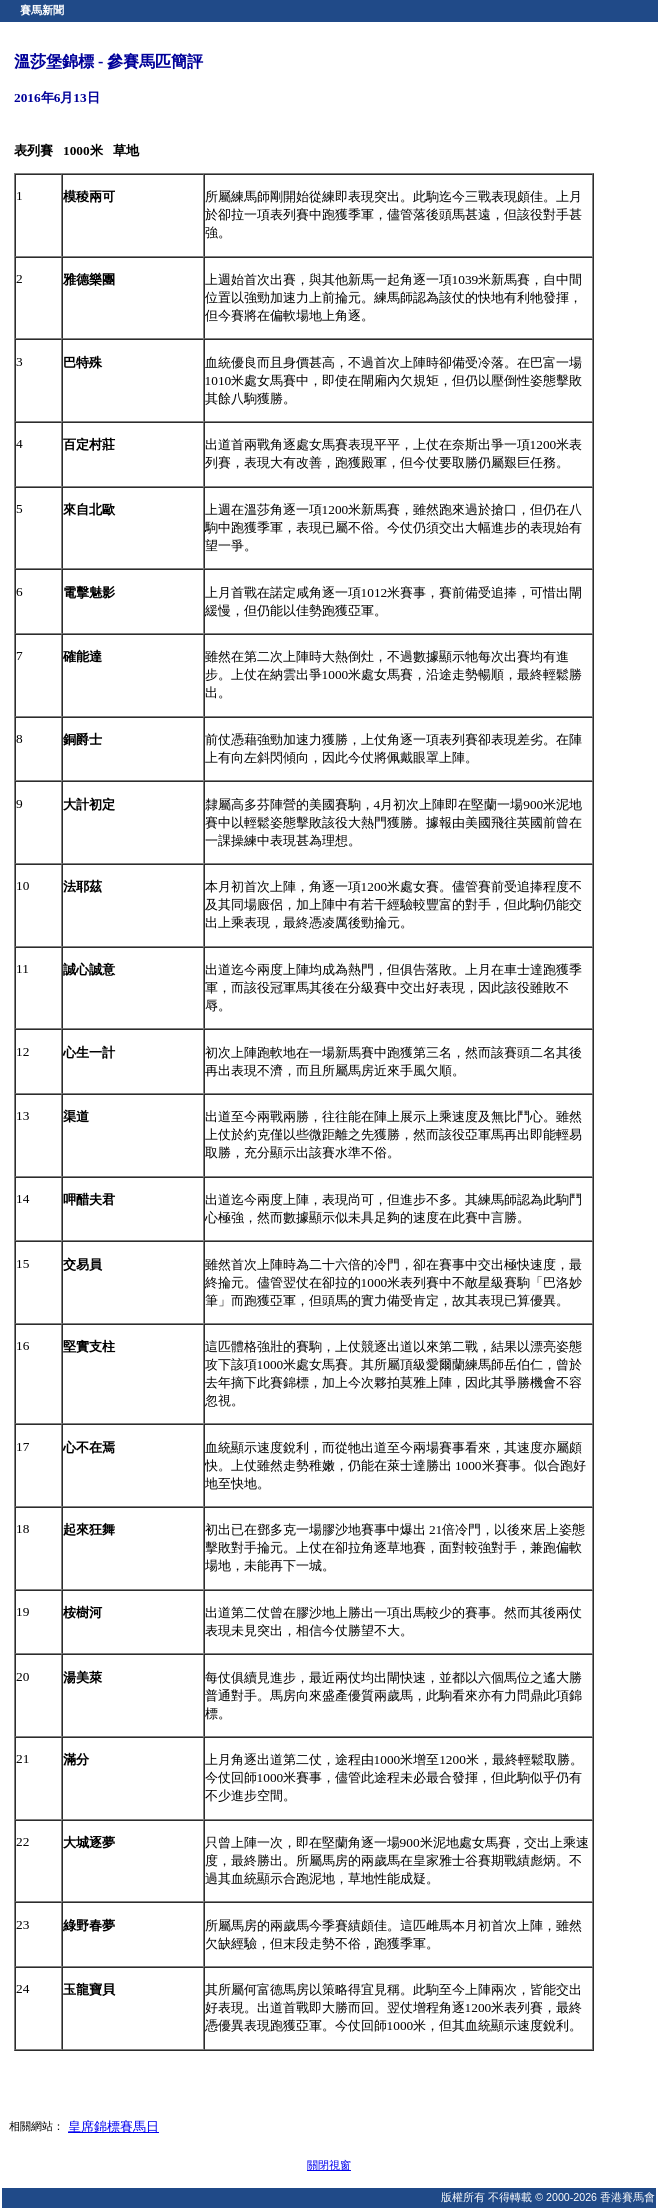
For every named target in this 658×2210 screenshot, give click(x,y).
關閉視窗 (329, 2165)
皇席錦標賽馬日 (113, 2126)
